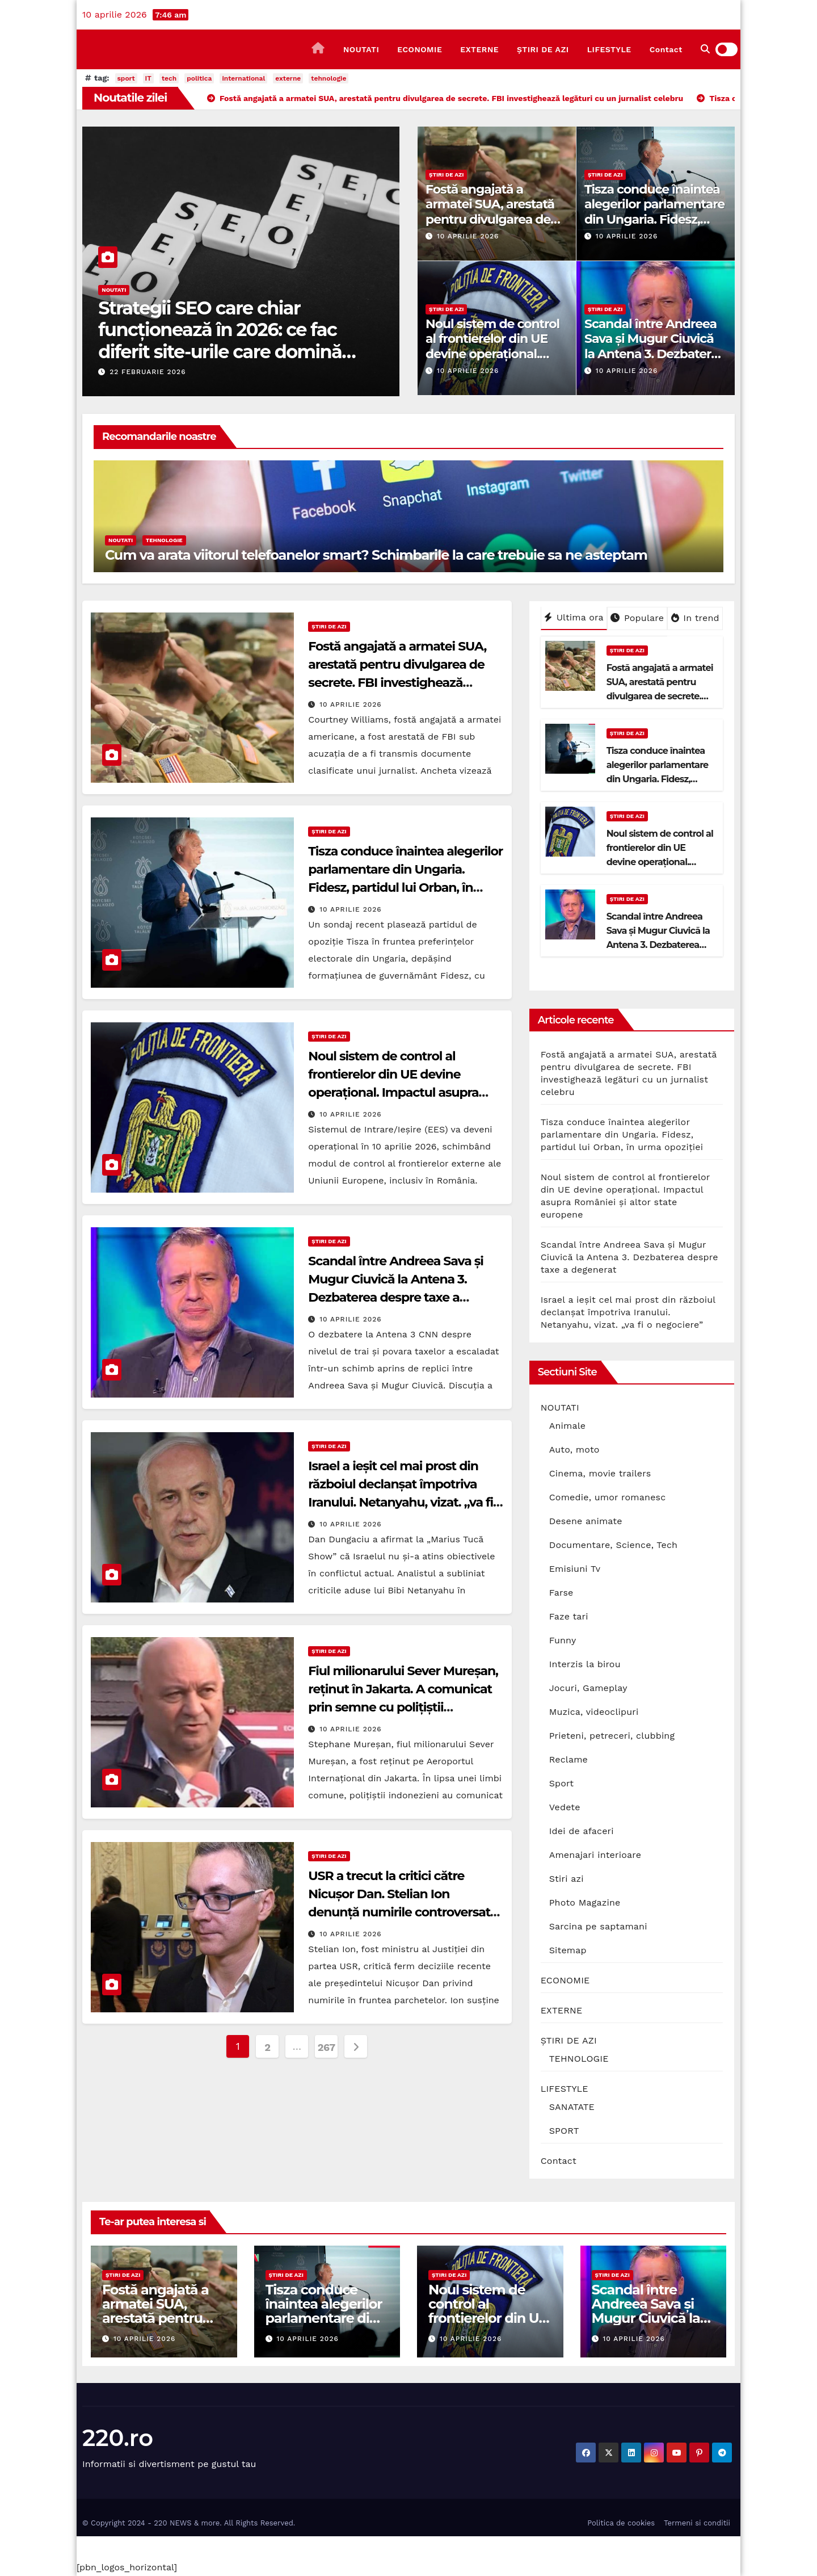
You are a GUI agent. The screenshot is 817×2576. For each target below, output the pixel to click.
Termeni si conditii (697, 2523)
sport (126, 78)
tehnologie (328, 78)
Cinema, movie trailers (600, 1473)
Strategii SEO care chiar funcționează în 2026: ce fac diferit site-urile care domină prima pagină (220, 340)
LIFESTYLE (609, 49)
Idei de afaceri (581, 1831)
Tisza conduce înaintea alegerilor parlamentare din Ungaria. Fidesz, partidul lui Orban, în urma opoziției (654, 219)
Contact (666, 49)
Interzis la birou (585, 1664)
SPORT (564, 2130)
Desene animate (585, 1521)
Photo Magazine (585, 1902)
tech (169, 78)
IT (148, 78)
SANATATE (572, 2106)
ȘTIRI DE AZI (543, 49)
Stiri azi (566, 1878)
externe (288, 78)
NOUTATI (361, 49)
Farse (561, 1592)
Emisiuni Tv (575, 1568)
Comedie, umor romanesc (607, 1497)
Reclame (568, 1759)
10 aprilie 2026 (468, 236)
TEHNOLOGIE (164, 540)
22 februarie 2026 (148, 372)
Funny (562, 1640)
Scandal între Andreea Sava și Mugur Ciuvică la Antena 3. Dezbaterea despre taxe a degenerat (654, 354)
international (243, 78)
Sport (561, 1783)
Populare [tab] (637, 617)
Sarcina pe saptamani (598, 1926)
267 (326, 2047)
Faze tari (568, 1616)
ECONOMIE (419, 49)
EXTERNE (479, 49)
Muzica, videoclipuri (594, 1711)
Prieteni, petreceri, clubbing (612, 1735)
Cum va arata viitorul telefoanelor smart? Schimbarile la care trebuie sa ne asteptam (376, 555)
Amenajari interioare (595, 1854)
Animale (567, 1425)
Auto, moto (574, 1449)
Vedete (564, 1807)
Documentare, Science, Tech (613, 1544)
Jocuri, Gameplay (588, 1688)
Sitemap (568, 1950)
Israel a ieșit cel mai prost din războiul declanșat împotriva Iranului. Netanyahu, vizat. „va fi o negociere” (628, 1312)
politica (199, 78)
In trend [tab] (695, 617)
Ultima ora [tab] (574, 617)
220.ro (117, 2438)
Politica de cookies (621, 2523)
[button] (705, 49)
